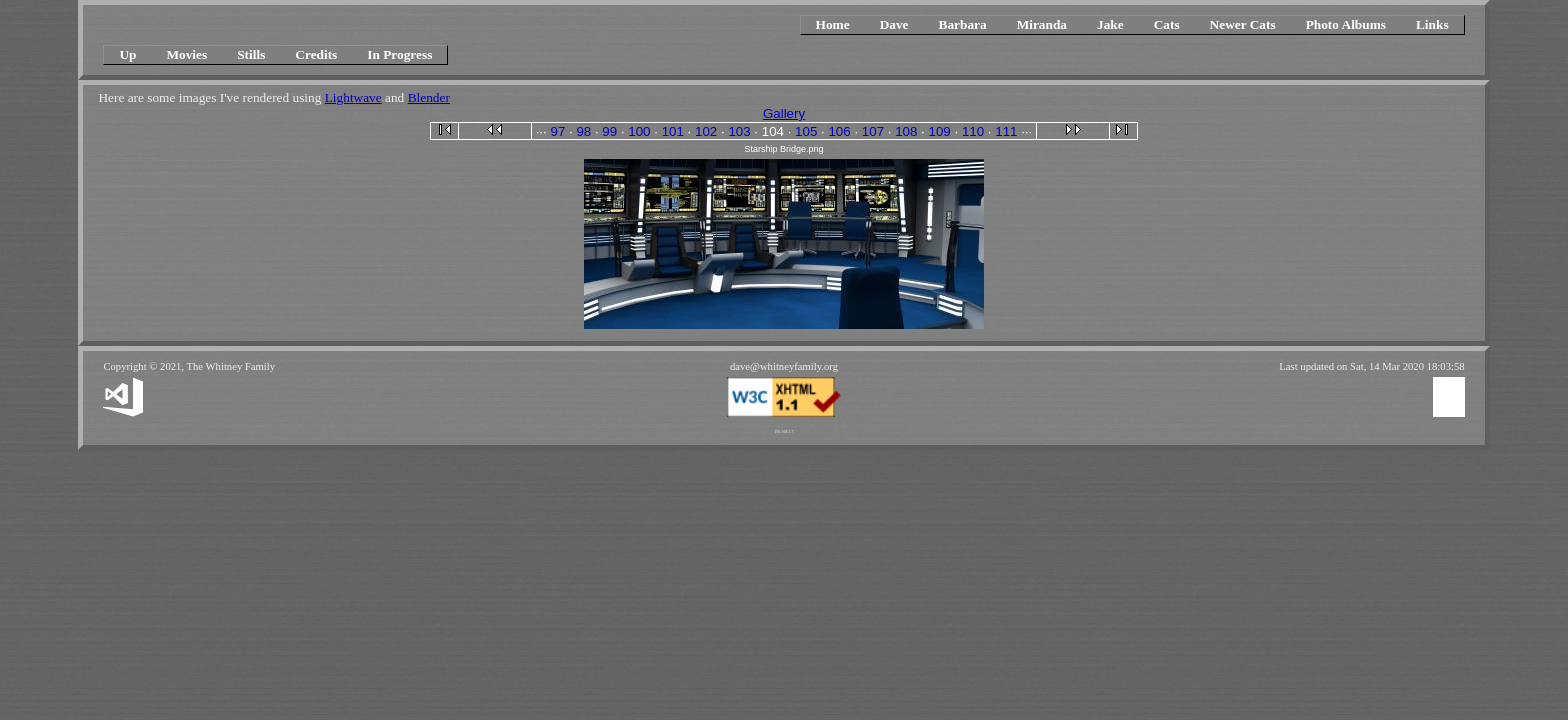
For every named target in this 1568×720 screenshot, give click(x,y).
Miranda (1042, 24)
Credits (316, 54)
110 (973, 131)
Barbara (963, 24)
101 (673, 131)
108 (906, 131)
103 (739, 131)
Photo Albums (1346, 24)
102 (706, 131)
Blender (429, 97)
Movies (186, 54)
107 (873, 131)
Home (833, 24)
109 (940, 131)
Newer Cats (1243, 24)
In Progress (399, 54)
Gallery (784, 113)
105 (806, 131)
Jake (1110, 24)
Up (127, 54)
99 (609, 131)
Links (1432, 24)
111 (1006, 131)
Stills (251, 54)
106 (839, 131)
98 (583, 131)
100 (639, 131)
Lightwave (353, 97)
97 (557, 131)
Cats (1167, 24)
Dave (894, 24)
